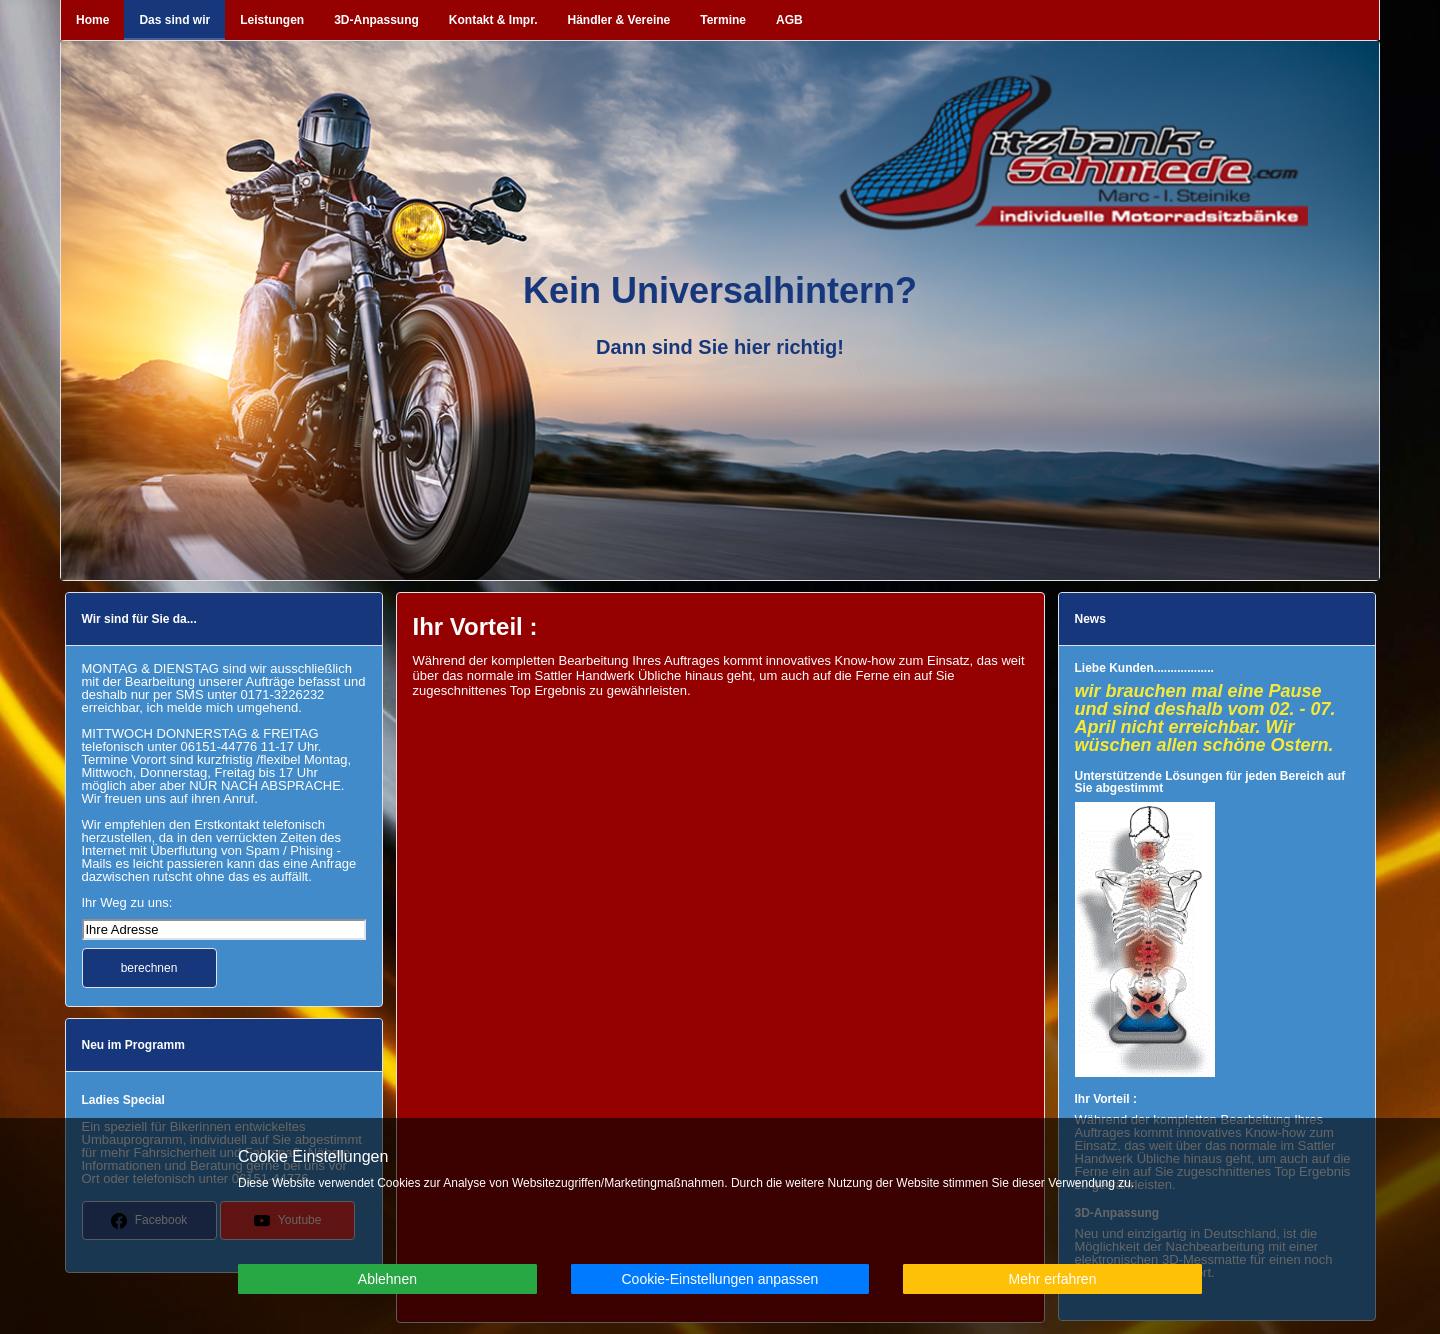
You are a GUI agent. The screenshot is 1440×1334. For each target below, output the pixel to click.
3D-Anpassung (376, 20)
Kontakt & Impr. (493, 20)
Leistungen (272, 20)
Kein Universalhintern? (720, 290)
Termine (723, 20)
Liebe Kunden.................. (1144, 668)
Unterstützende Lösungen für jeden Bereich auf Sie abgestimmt (1210, 782)
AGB (789, 20)
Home (92, 20)
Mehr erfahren (1053, 1279)
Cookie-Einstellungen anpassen (719, 1279)
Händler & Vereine (619, 20)
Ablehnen (387, 1279)
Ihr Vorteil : (1106, 1099)
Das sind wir (174, 20)
